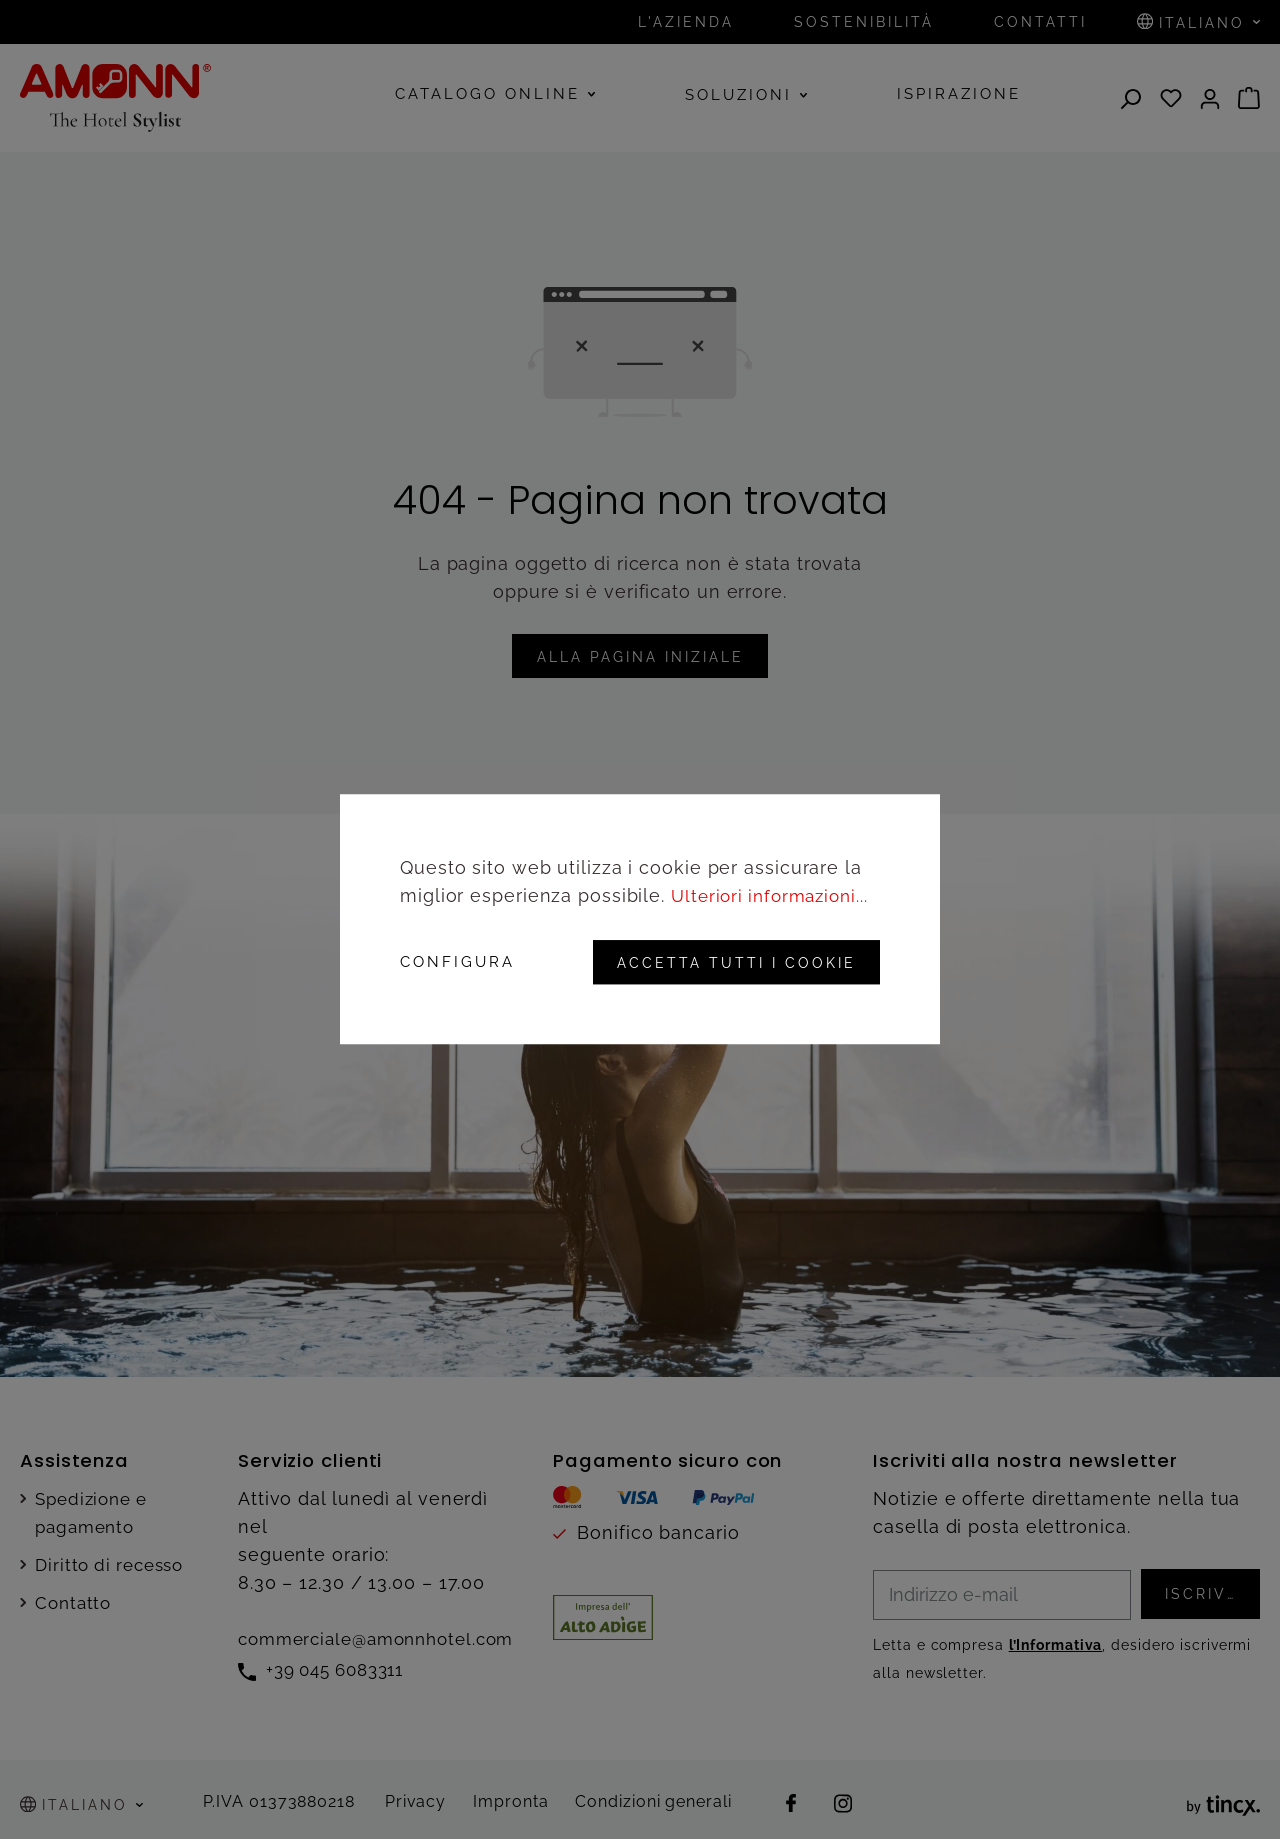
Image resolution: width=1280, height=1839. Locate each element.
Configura (457, 962)
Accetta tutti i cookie (730, 962)
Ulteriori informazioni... (775, 896)
